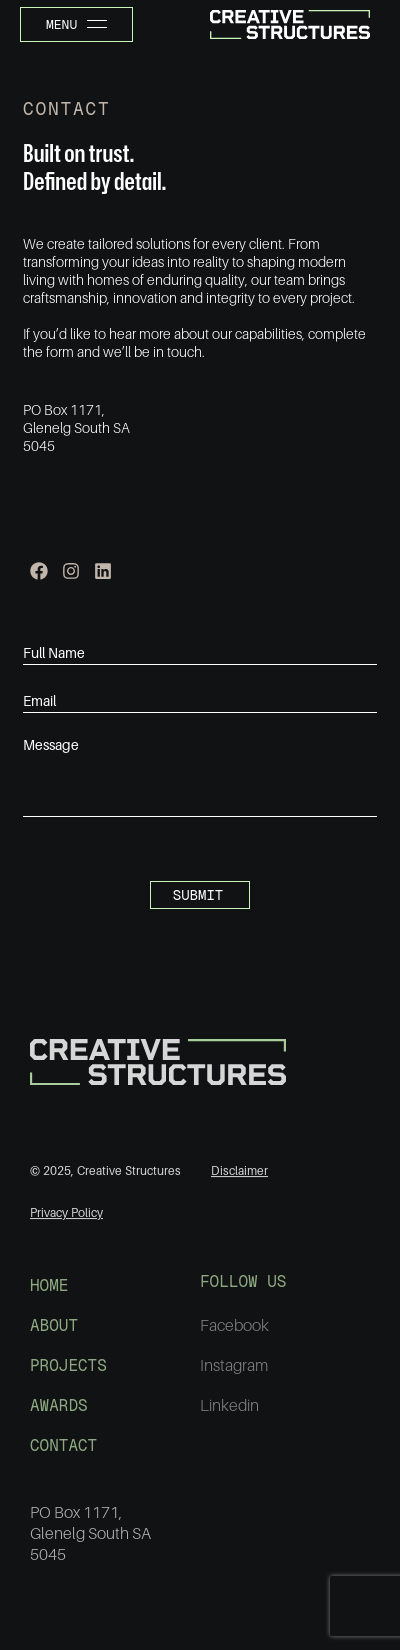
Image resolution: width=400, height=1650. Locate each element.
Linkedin (229, 1413)
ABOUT (54, 1332)
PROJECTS (68, 1372)
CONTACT (63, 1452)
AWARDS (59, 1412)
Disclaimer (239, 1176)
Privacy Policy (66, 1218)
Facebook (234, 1333)
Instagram (234, 1373)
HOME (49, 1292)
